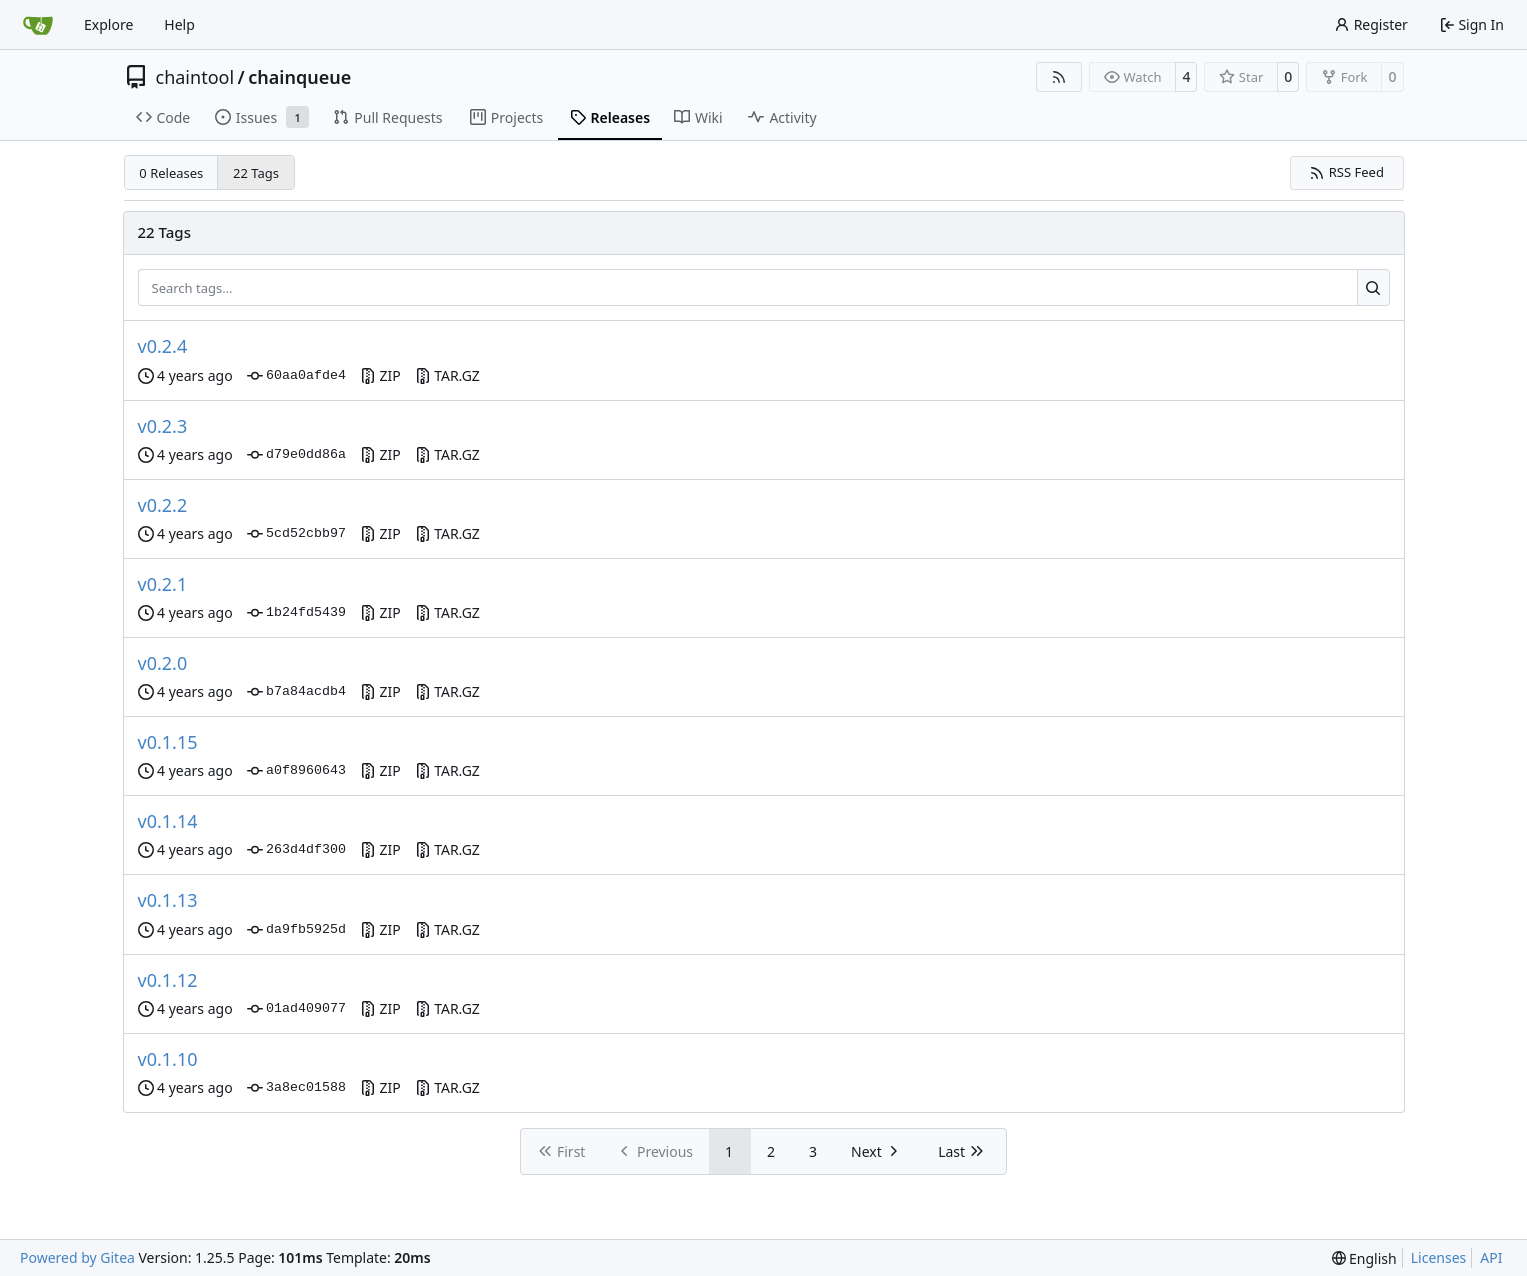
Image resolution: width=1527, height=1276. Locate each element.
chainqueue (299, 77)
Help (179, 24)
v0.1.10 (168, 1059)
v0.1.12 (168, 980)
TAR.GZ (447, 375)
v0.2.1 (163, 584)
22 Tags (256, 173)
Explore (108, 24)
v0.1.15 (168, 742)
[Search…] (1373, 288)
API (1491, 1257)
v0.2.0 (163, 663)
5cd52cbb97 (296, 534)
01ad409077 (296, 1009)
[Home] (38, 25)
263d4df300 (296, 850)
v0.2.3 (163, 426)
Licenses (1439, 1257)
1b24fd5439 (296, 613)
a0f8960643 (296, 771)
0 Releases (171, 173)
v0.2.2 (163, 505)
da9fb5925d (296, 930)
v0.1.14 (168, 821)
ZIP (380, 375)
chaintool (195, 77)
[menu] (1364, 1258)
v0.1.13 (168, 900)
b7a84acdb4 (296, 692)
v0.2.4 (163, 346)
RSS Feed (1346, 172)
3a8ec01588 (296, 1088)
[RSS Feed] (1059, 77)
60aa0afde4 (296, 376)
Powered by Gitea (77, 1257)
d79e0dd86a (296, 455)
